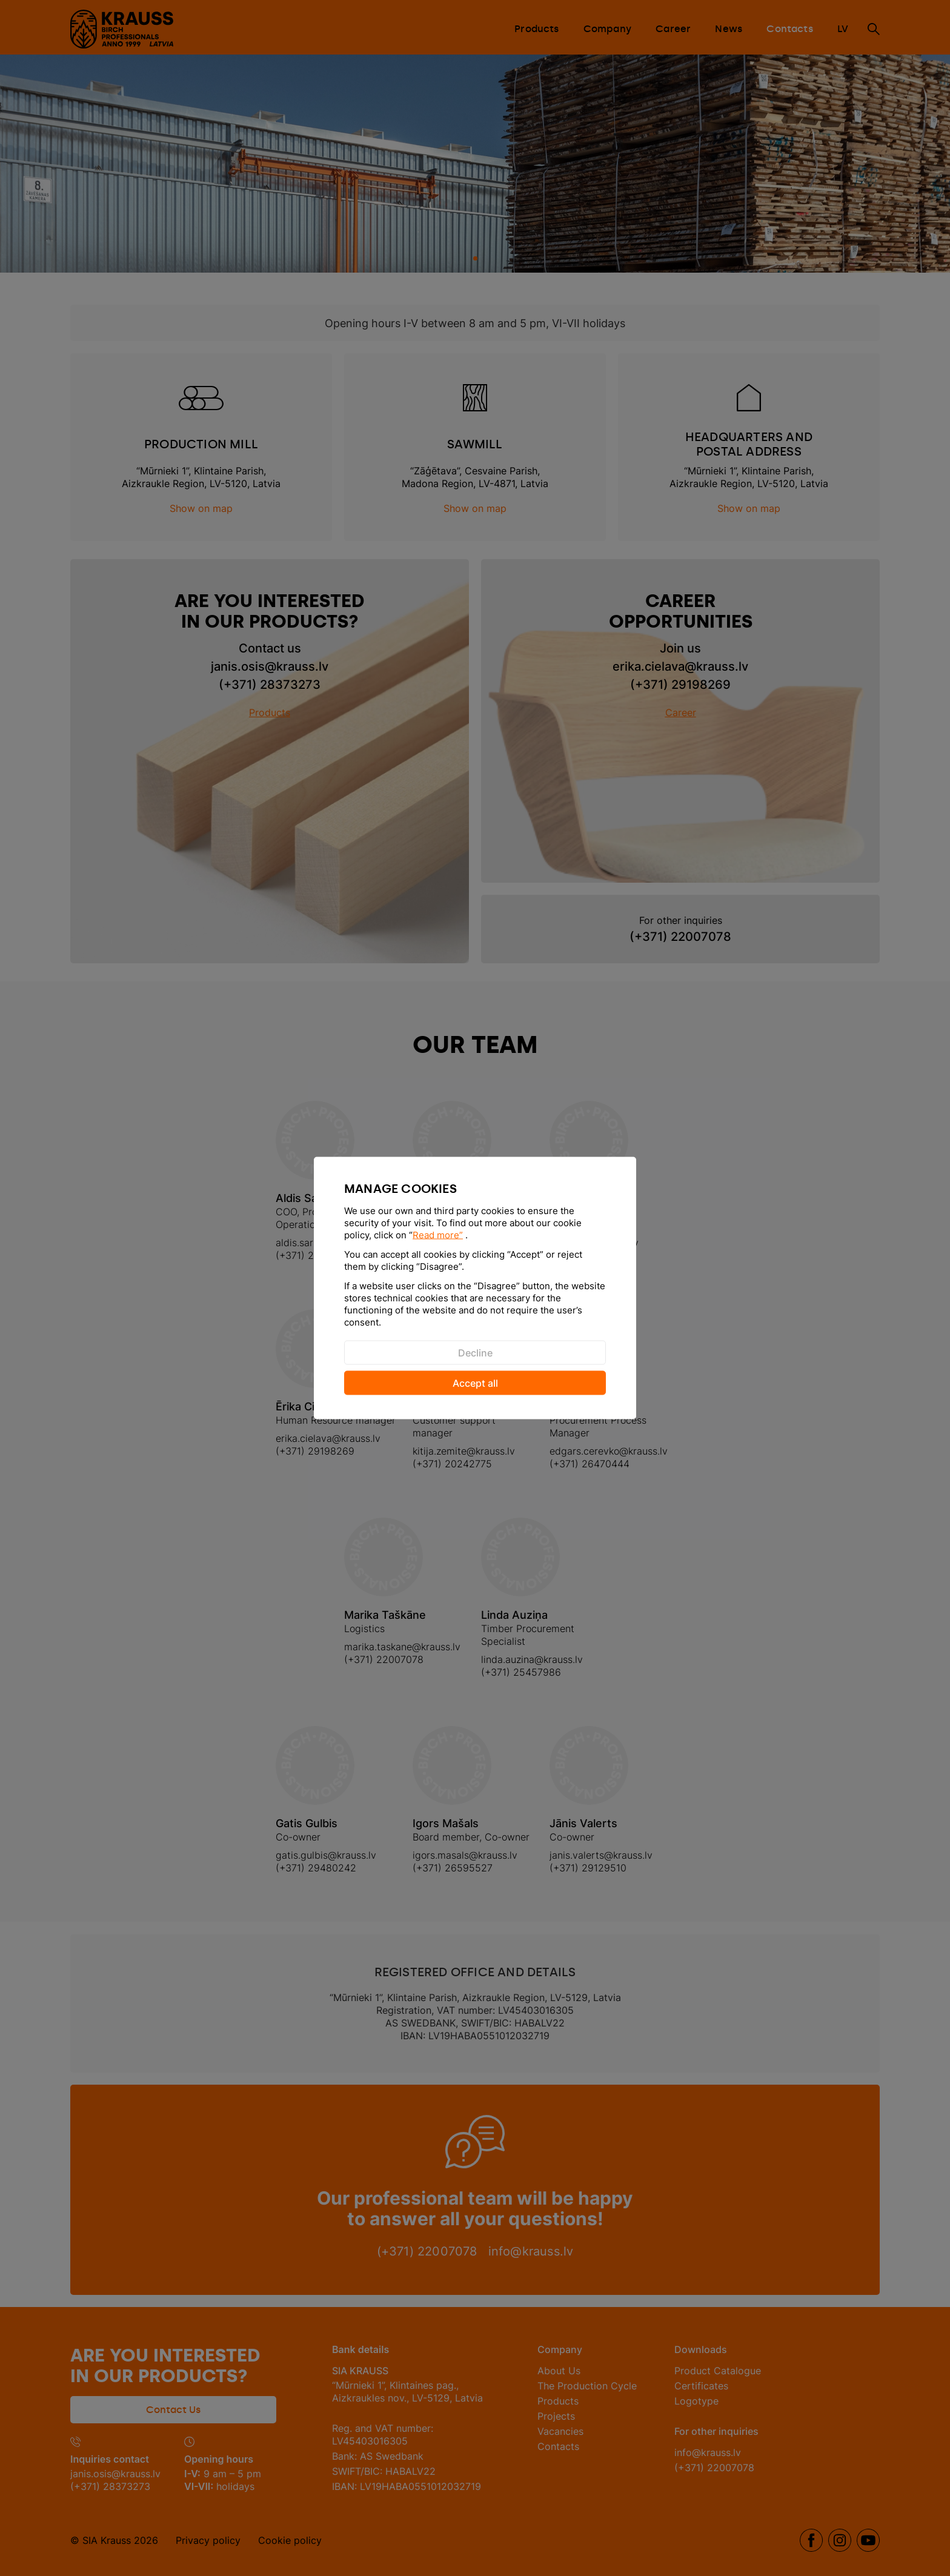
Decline (475, 1353)
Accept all (475, 1383)
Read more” (438, 1235)
